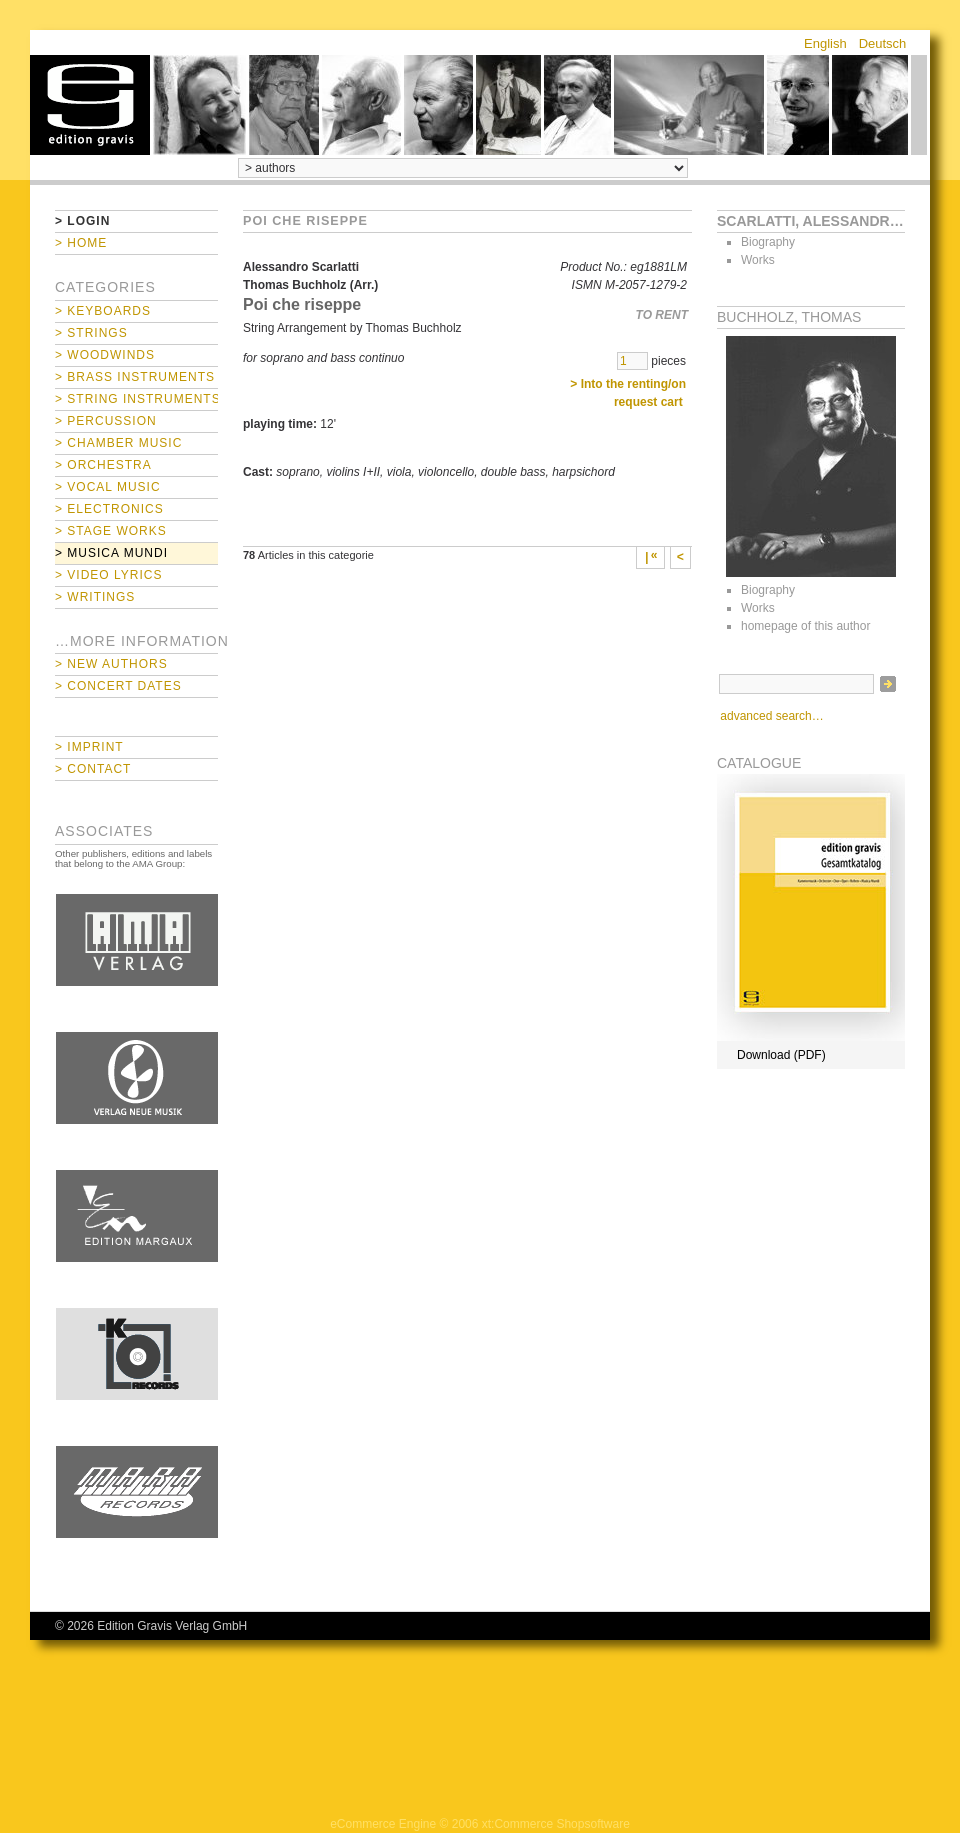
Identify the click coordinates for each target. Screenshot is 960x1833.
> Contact (93, 769)
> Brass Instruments (135, 377)
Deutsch (883, 43)
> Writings (95, 597)
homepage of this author (805, 626)
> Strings (91, 333)
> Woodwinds (105, 355)
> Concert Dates (118, 686)
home (90, 105)
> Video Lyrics (108, 575)
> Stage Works (111, 531)
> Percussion (106, 421)
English (825, 43)
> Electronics (109, 509)
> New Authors (111, 664)
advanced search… (771, 716)
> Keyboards (103, 311)
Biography (768, 242)
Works (758, 260)
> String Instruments (136, 399)
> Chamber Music (118, 443)
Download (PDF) (781, 1055)
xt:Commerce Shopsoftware (556, 1824)
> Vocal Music (108, 487)
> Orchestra (103, 465)
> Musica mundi (111, 553)
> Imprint (89, 747)
